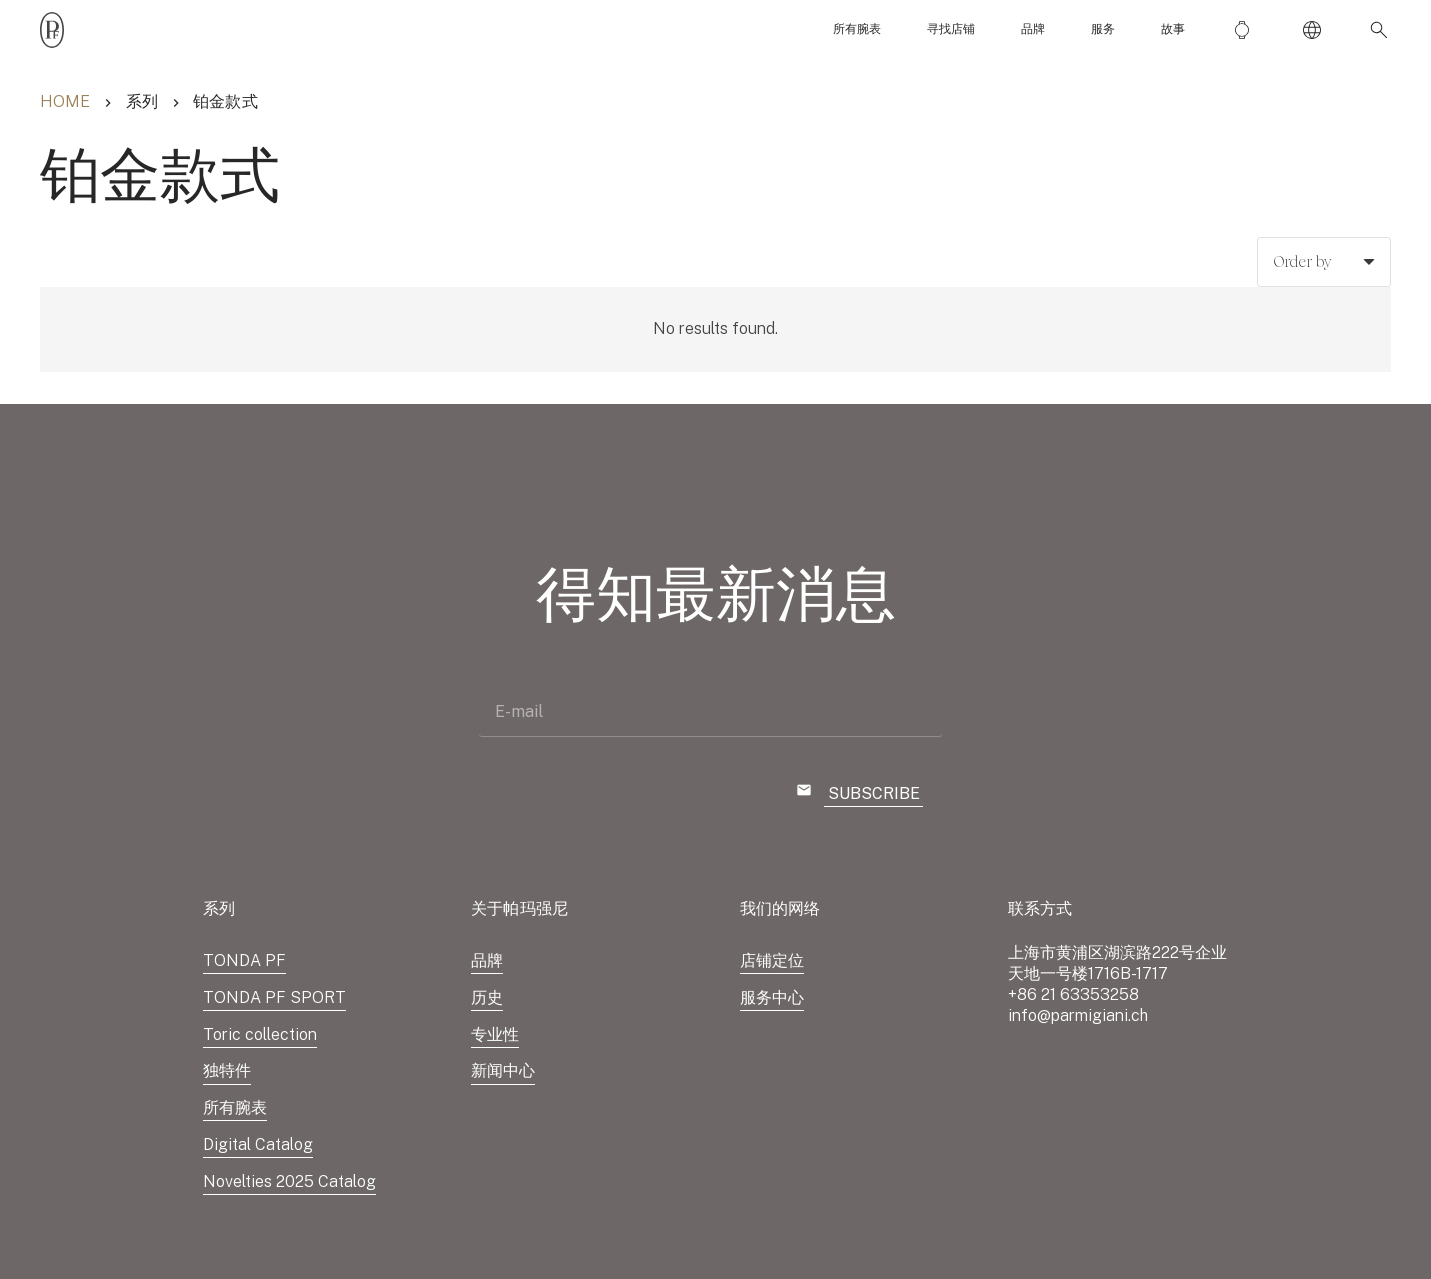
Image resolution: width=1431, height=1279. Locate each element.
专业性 (495, 1034)
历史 (487, 997)
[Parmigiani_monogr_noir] (52, 30)
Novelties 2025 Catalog (289, 1181)
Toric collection (260, 1034)
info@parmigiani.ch (1078, 1015)
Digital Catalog (258, 1144)
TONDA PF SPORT (274, 997)
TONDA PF (244, 960)
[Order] (1324, 262)
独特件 (227, 1070)
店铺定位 (772, 960)
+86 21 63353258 (1073, 994)
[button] (1375, 30)
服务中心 (772, 997)
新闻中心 (503, 1070)
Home (65, 101)
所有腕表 (235, 1107)
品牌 (487, 960)
